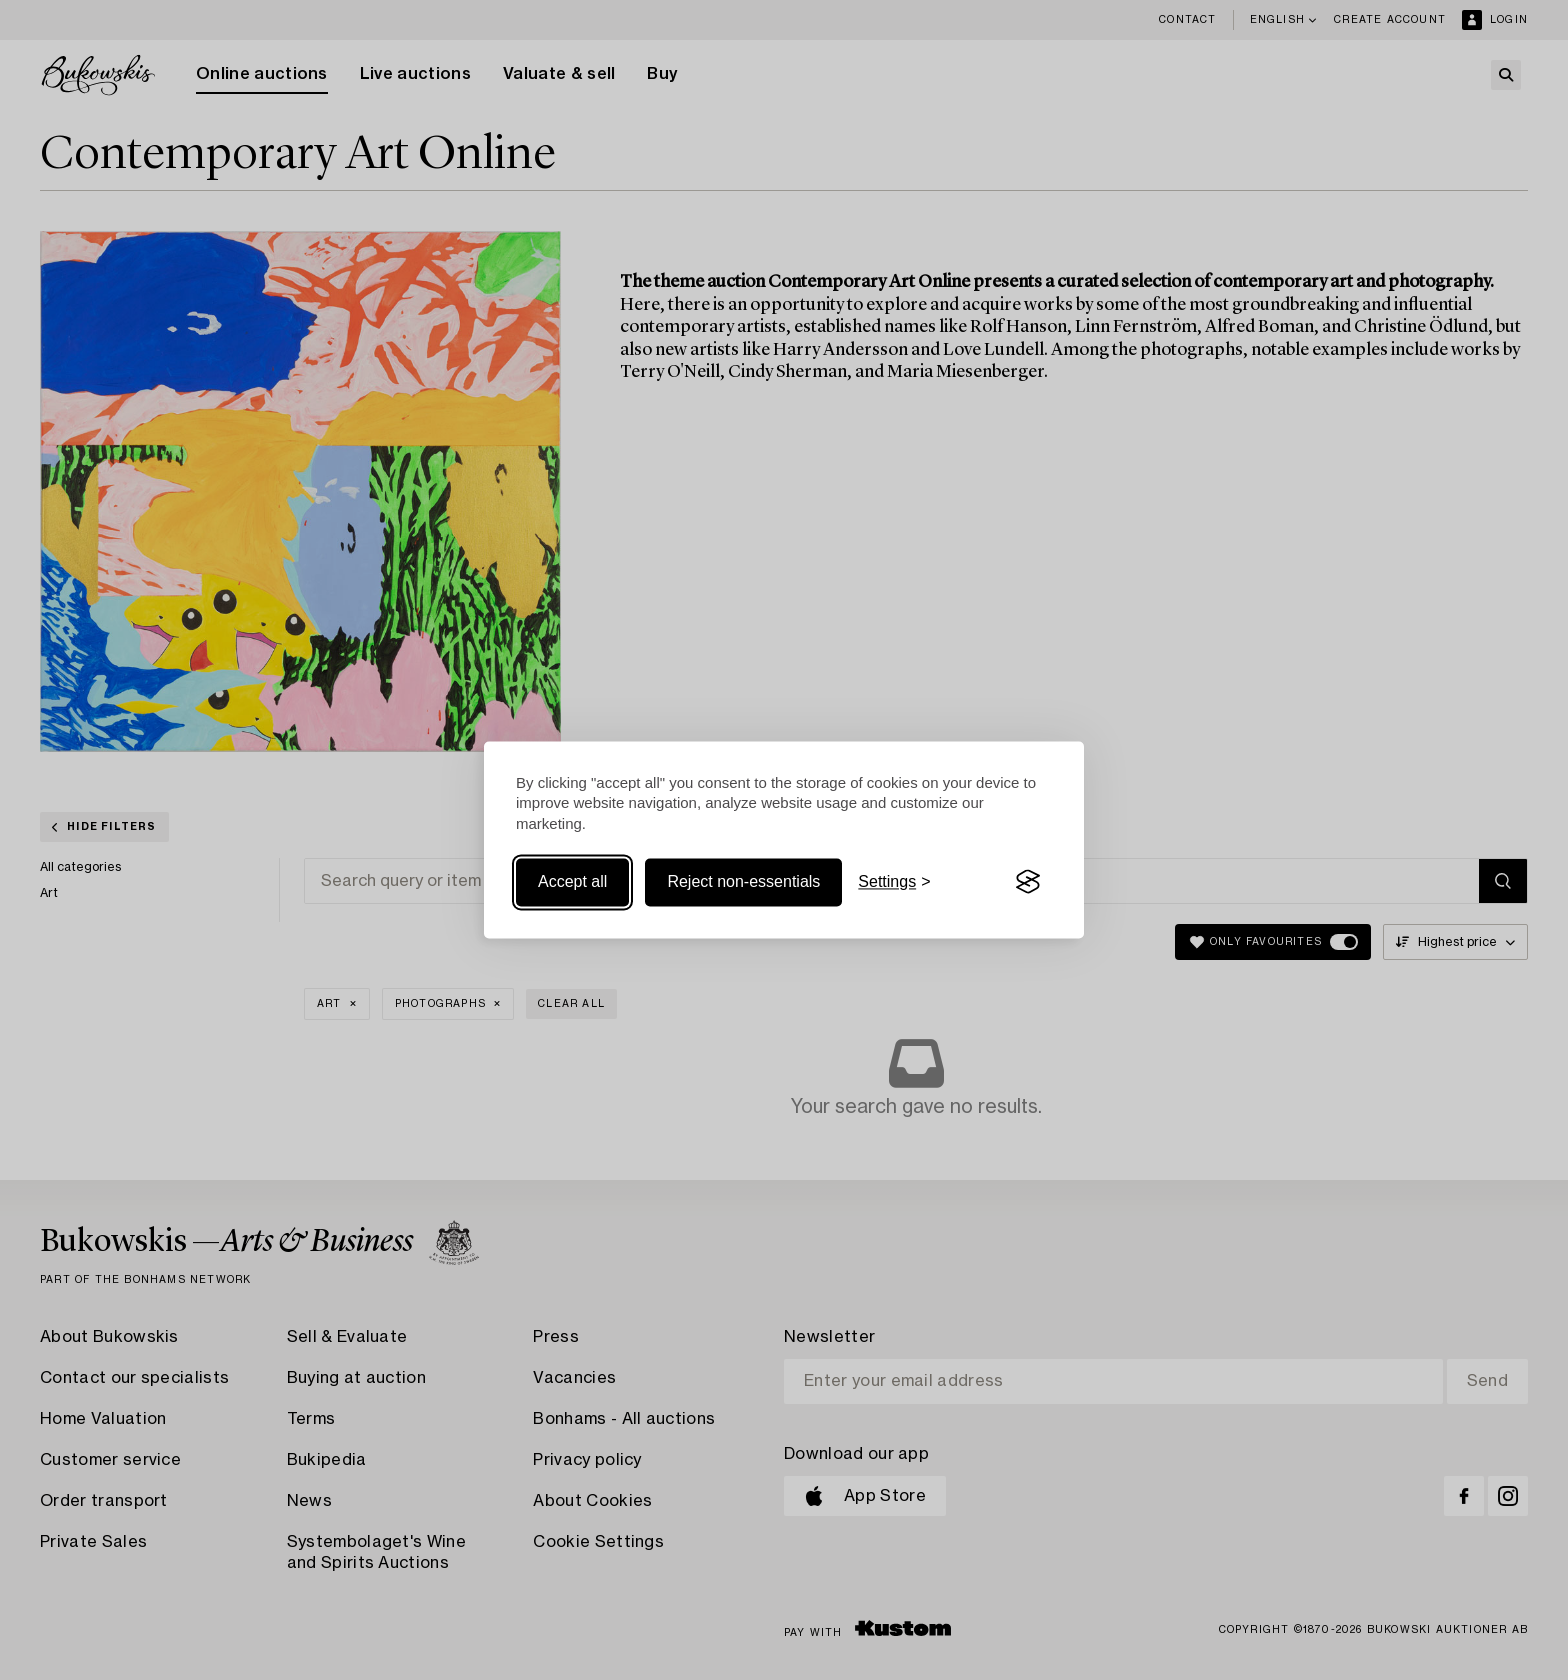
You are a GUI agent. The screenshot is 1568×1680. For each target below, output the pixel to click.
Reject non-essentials (743, 881)
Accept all (572, 881)
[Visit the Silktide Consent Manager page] (1028, 882)
